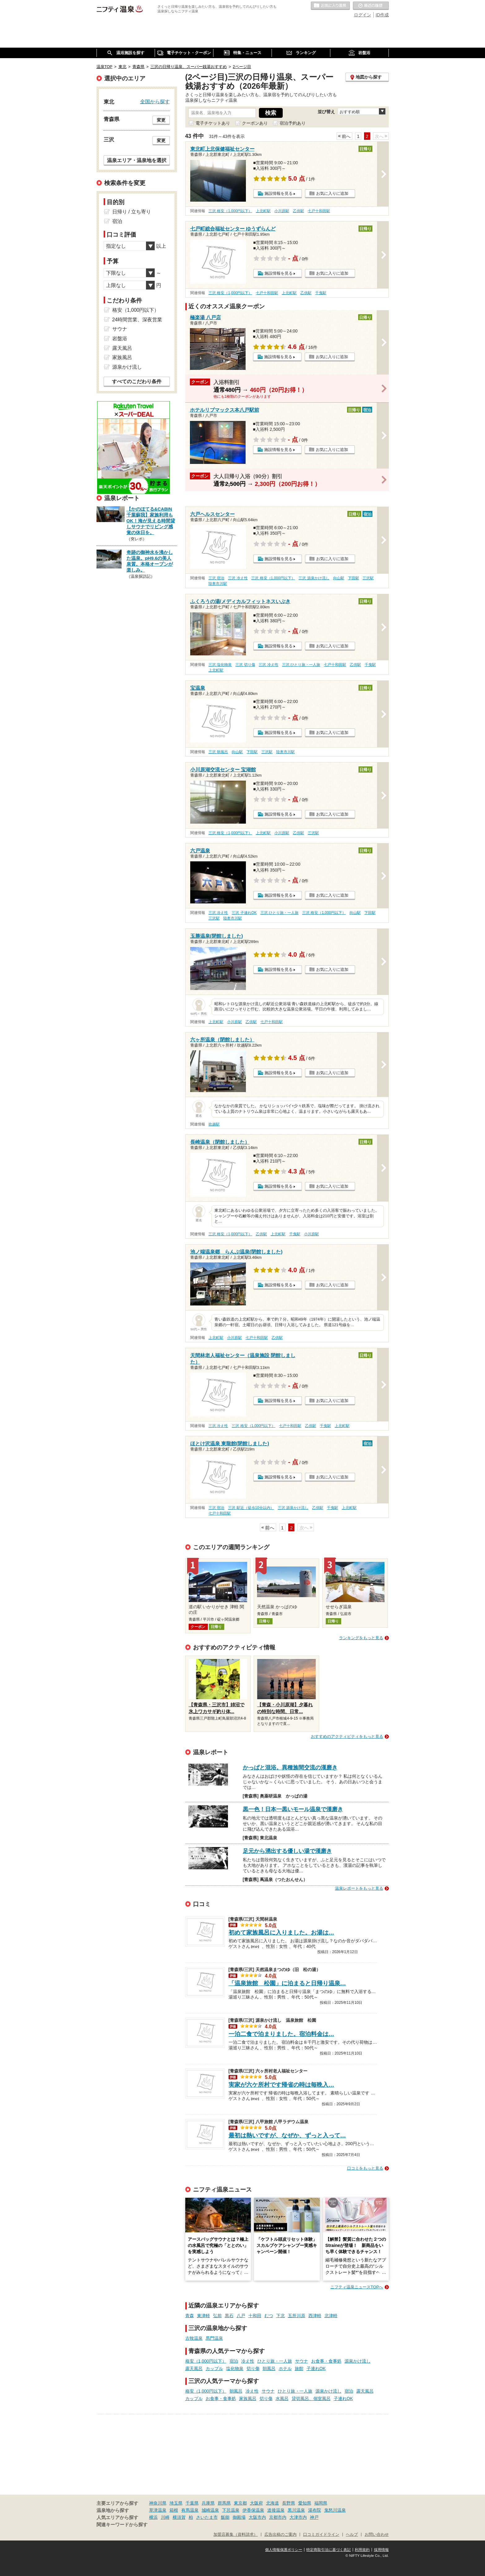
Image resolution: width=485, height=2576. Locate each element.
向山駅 (338, 578)
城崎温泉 (210, 2510)
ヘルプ (352, 2534)
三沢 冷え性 (237, 578)
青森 (189, 2315)
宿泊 (234, 2361)
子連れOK (316, 2368)
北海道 (272, 2503)
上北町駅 (263, 211)
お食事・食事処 (326, 2361)
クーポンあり (255, 123)
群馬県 (224, 2503)
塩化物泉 (234, 2368)
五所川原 (296, 2315)
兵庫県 (208, 2503)
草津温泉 (157, 2510)
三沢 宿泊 (216, 578)
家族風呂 (247, 2398)
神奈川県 (157, 2503)
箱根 (174, 2510)
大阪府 (256, 2503)
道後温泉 (276, 2510)
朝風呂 (269, 2368)
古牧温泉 (194, 2338)
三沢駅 (368, 578)
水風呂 (282, 2398)
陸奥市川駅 (217, 583)
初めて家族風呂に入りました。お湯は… (281, 1932)
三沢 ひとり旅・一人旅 (301, 664)
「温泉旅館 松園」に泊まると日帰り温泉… (287, 1983)
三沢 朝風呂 (218, 752)
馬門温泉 (214, 2338)
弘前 (217, 2315)
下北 (280, 2315)
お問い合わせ (377, 2534)
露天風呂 (194, 2368)
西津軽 (314, 2315)
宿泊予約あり (293, 123)
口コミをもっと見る (365, 2168)
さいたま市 (207, 2517)
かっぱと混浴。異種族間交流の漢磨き (290, 1767)
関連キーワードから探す (122, 2524)
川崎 (165, 2517)
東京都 (240, 2503)
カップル (214, 2368)
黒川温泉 (296, 2510)
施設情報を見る (278, 193)
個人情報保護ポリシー (283, 2550)
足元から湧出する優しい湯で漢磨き (287, 1851)
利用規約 (362, 2550)
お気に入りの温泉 (330, 6)
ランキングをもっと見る (361, 1637)
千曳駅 (320, 293)
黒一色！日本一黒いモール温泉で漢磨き (293, 1809)
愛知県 (304, 2503)
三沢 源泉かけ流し (313, 578)
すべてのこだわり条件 (136, 381)
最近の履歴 (371, 6)
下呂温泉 (230, 2510)
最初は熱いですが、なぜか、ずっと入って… (287, 2135)
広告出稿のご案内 (280, 2534)
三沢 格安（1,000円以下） (230, 211)
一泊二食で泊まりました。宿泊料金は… (281, 2034)
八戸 (241, 2315)
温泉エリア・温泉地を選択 (136, 160)
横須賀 (179, 2517)
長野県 (288, 2503)
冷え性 (247, 2361)
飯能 (225, 2517)
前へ (346, 136)
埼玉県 (176, 2503)
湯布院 (314, 2510)
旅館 (299, 2368)
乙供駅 (298, 211)
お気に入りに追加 (332, 193)
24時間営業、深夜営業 (137, 319)
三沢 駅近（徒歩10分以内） (251, 1508)
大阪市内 (257, 2517)
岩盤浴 (119, 338)
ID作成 (382, 14)
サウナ (301, 2361)
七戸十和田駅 (319, 211)
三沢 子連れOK (244, 913)
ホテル (285, 2368)
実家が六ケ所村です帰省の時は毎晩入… (281, 2084)
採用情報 (381, 2550)
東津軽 (203, 2315)
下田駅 (353, 578)
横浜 (153, 2517)
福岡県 (320, 2503)
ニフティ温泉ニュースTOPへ (356, 2287)
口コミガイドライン (321, 2534)
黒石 (229, 2315)
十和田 (254, 2315)
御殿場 (239, 2517)
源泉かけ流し (358, 2361)
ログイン (362, 14)
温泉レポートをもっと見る (359, 1888)
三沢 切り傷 (245, 664)
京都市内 (277, 2517)
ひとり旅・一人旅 (274, 2361)
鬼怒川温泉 (335, 2510)
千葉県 (192, 2503)
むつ (268, 2315)
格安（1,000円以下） (205, 2361)
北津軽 (330, 2315)
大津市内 (298, 2517)
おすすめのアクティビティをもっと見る (347, 1736)
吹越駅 (214, 1124)
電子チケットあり (212, 123)
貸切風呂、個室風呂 (311, 2398)
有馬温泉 (190, 2510)
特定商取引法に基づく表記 (328, 2550)
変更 (161, 120)
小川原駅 (281, 211)
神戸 (314, 2517)
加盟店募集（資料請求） (235, 2534)
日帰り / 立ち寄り (131, 211)
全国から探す (155, 101)
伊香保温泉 (253, 2510)
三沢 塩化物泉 (220, 664)
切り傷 (253, 2368)
